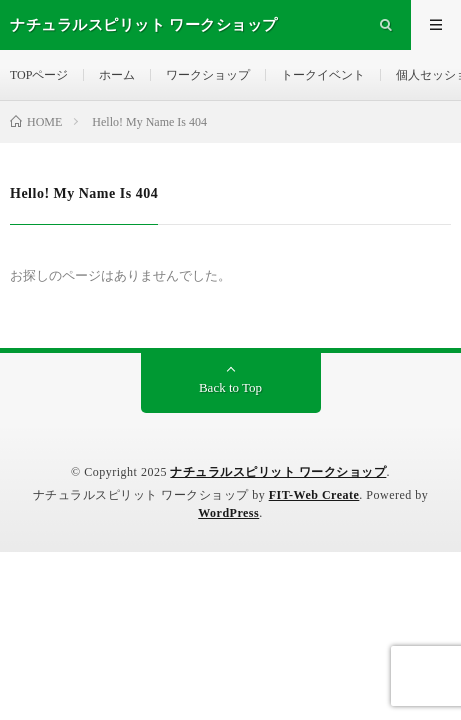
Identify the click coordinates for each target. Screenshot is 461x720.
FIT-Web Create (314, 495)
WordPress (228, 513)
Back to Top (230, 387)
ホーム (117, 75)
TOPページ (39, 75)
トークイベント (323, 75)
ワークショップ (208, 75)
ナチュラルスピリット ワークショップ (278, 472)
